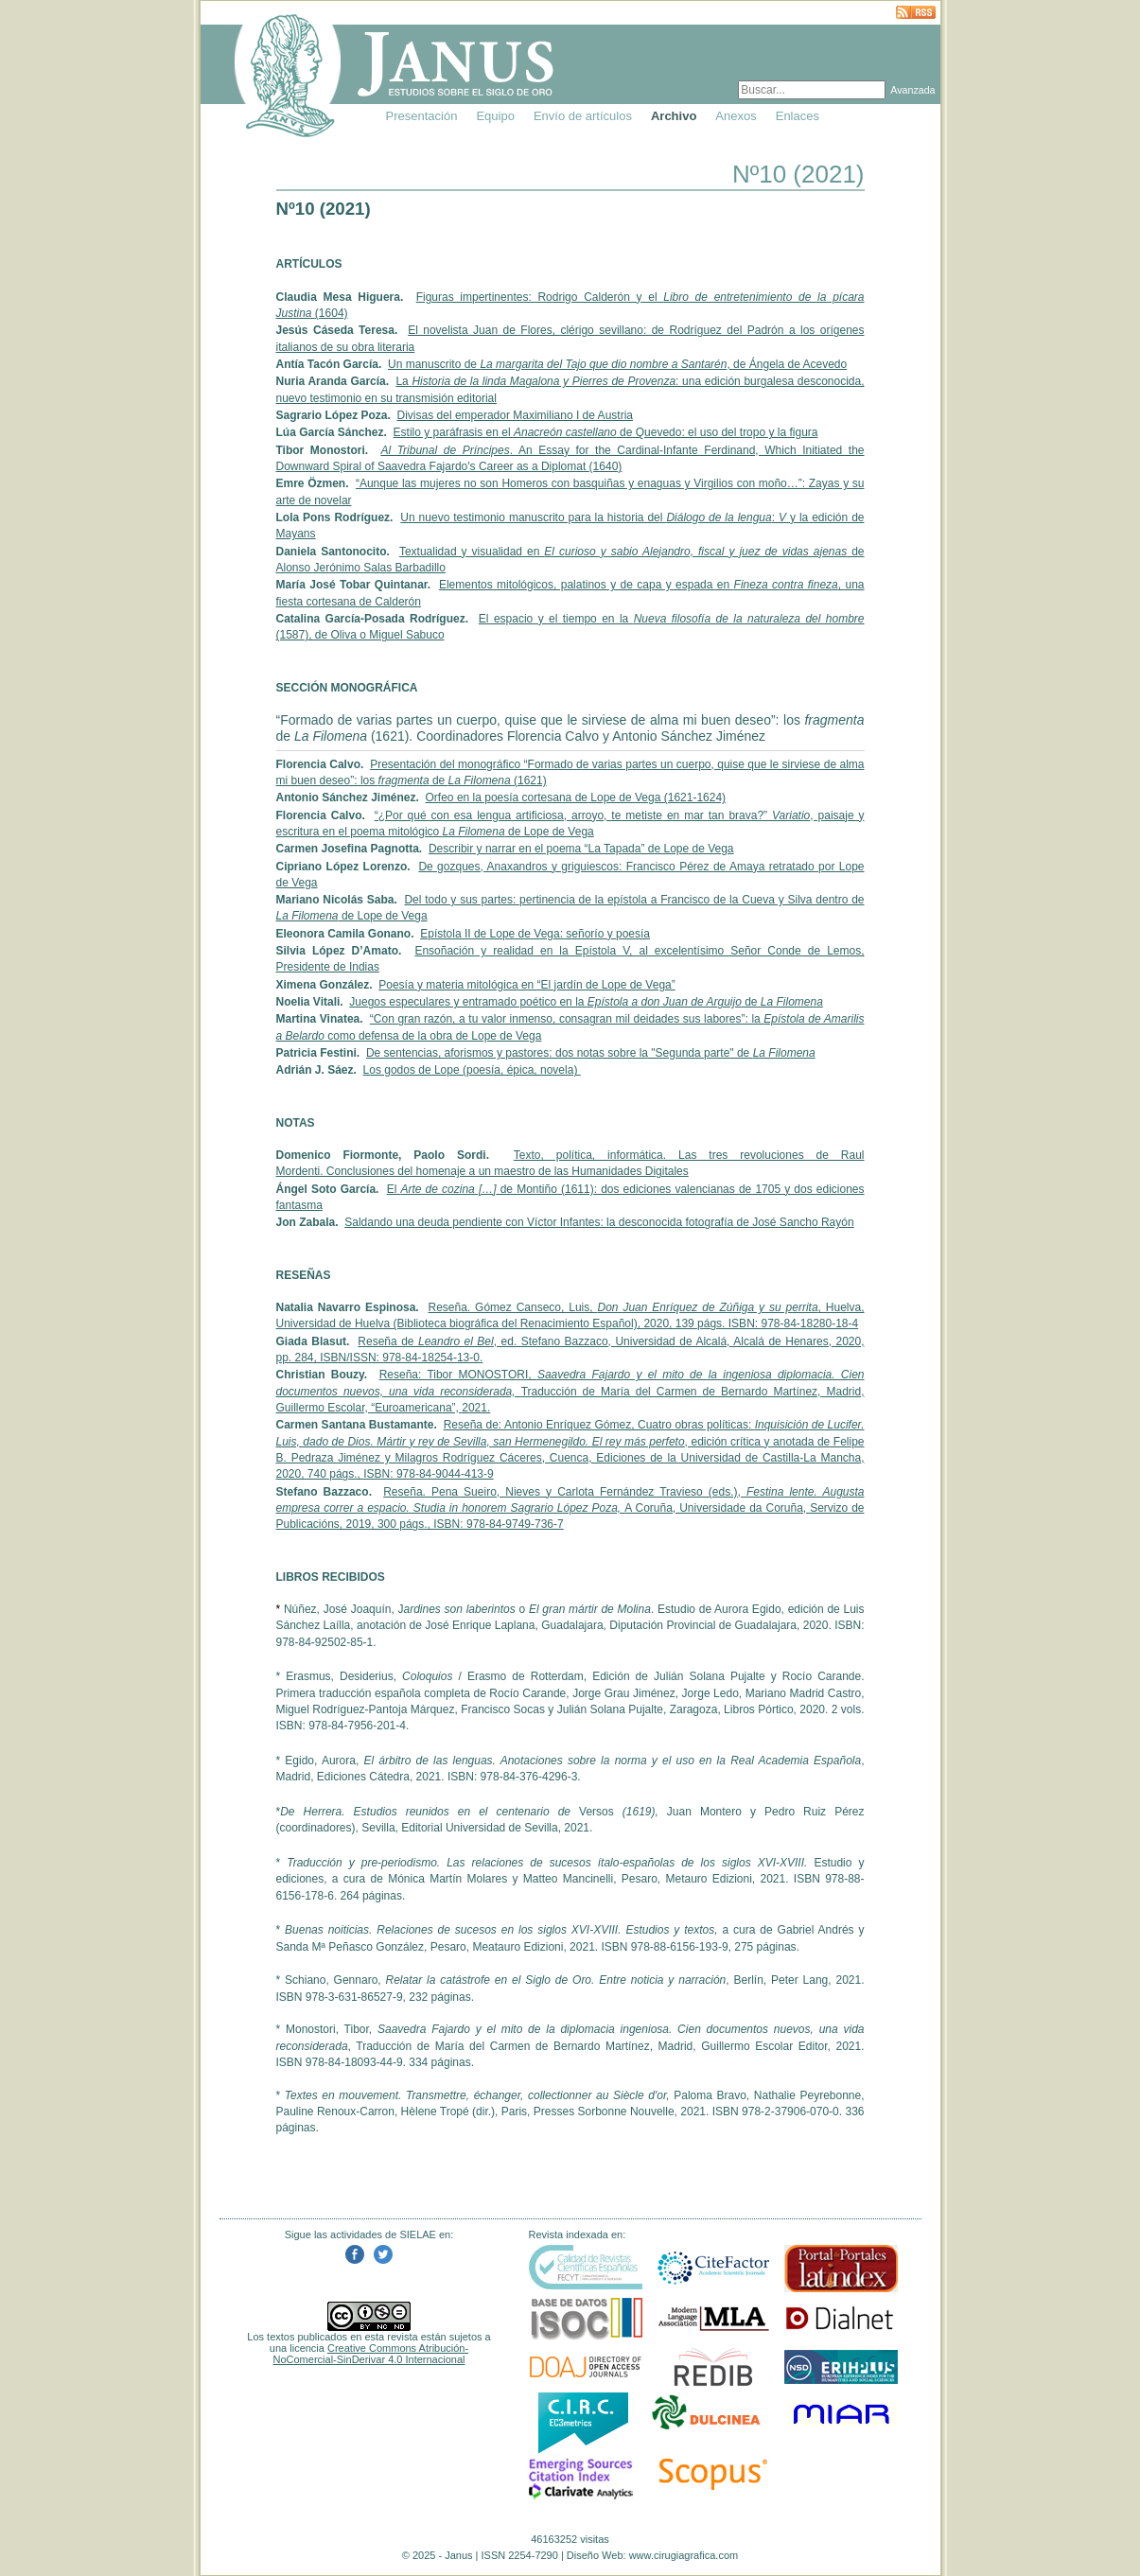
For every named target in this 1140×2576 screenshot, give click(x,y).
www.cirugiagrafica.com (684, 2555)
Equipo (495, 116)
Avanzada (912, 90)
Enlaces (797, 116)
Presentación (422, 116)
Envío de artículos (583, 116)
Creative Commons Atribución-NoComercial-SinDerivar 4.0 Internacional (371, 2353)
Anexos (735, 116)
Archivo (673, 116)
